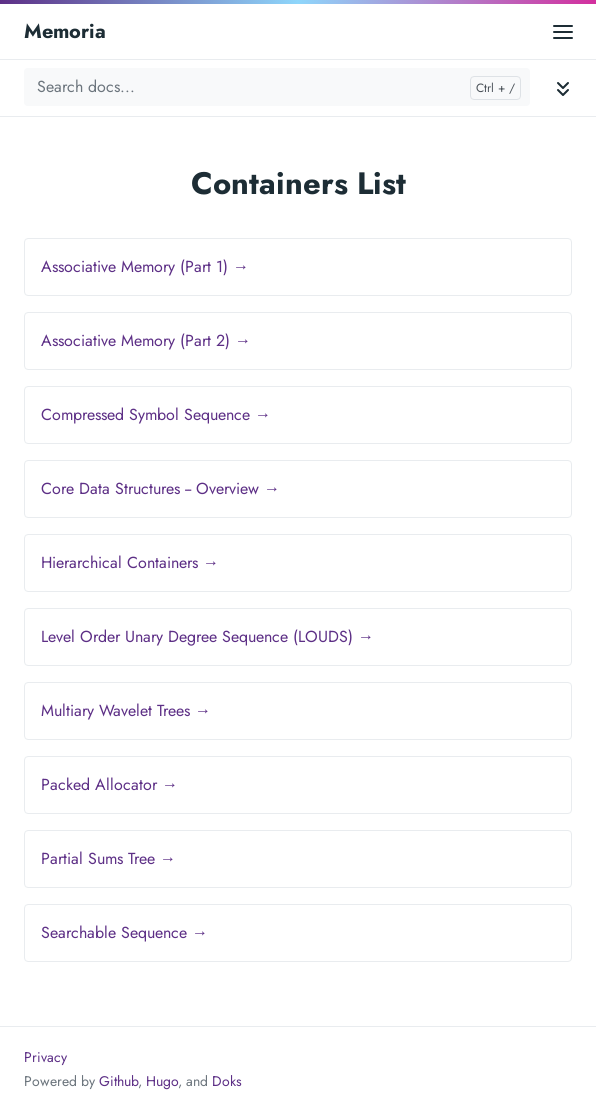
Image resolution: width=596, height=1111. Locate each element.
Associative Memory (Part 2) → (146, 340)
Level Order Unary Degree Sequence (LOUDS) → (207, 636)
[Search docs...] (277, 87)
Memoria (65, 31)
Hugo (162, 1081)
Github (118, 1081)
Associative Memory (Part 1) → (145, 266)
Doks (227, 1081)
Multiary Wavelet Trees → (126, 710)
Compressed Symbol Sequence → (156, 414)
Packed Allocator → (109, 784)
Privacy (45, 1057)
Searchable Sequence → (124, 932)
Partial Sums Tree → (108, 858)
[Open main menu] (563, 31)
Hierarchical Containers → (130, 562)
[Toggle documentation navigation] (563, 87)
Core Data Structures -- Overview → (160, 488)
